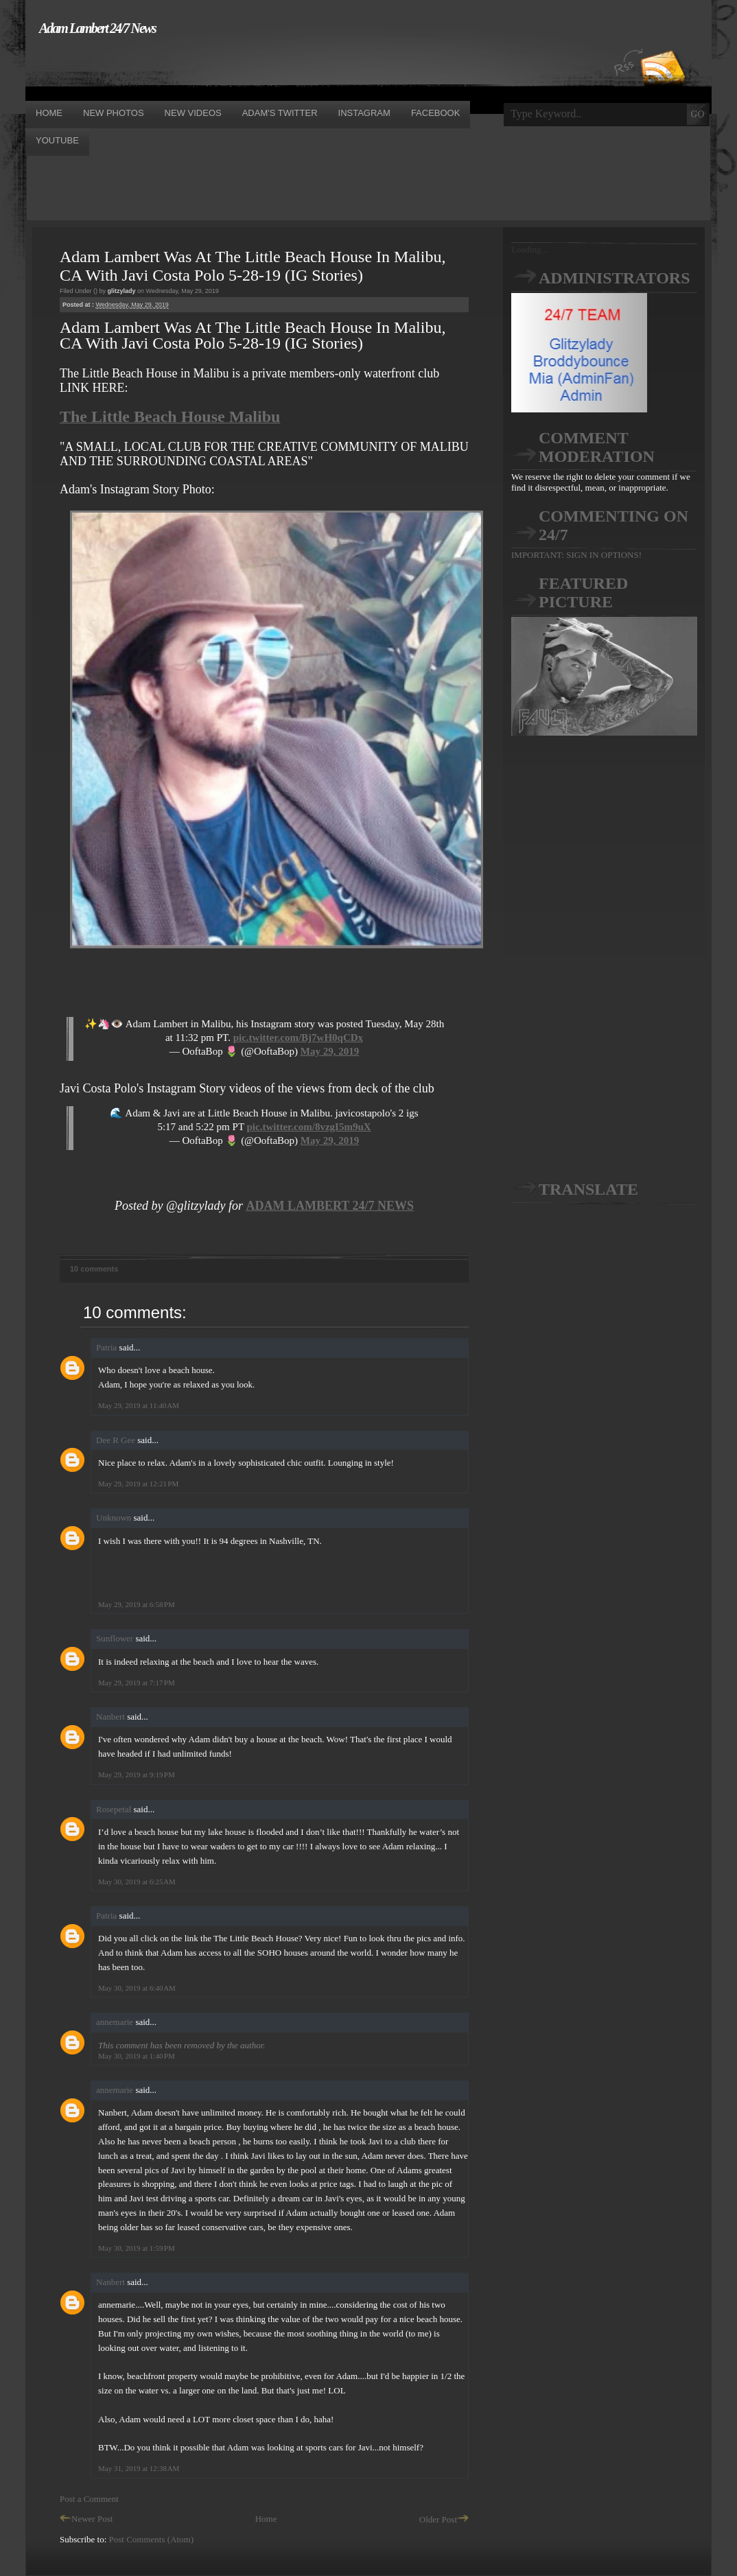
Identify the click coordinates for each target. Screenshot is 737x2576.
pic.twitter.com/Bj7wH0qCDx (298, 1037)
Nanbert (110, 1716)
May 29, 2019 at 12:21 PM (138, 1483)
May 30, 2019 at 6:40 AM (137, 1988)
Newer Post (86, 2519)
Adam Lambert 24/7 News (97, 28)
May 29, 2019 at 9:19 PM (136, 1774)
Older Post (444, 2519)
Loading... (529, 249)
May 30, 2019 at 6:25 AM (137, 1881)
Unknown (113, 1517)
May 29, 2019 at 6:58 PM (136, 1604)
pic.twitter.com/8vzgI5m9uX (309, 1126)
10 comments (94, 1269)
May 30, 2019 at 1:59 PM (136, 2248)
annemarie (114, 2022)
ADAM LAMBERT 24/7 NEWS (330, 1206)
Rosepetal (113, 1809)
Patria (106, 1347)
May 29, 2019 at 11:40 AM (138, 1405)
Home (266, 2519)
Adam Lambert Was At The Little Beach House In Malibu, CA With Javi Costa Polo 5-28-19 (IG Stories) (252, 266)
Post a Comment (89, 2499)
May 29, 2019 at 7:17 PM (136, 1682)
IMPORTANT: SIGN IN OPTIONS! (576, 555)
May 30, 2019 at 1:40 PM (136, 2056)
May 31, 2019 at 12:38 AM (138, 2468)
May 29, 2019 (330, 1051)
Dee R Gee (115, 1440)
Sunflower (114, 1638)
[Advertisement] (275, 67)
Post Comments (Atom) (151, 2539)
